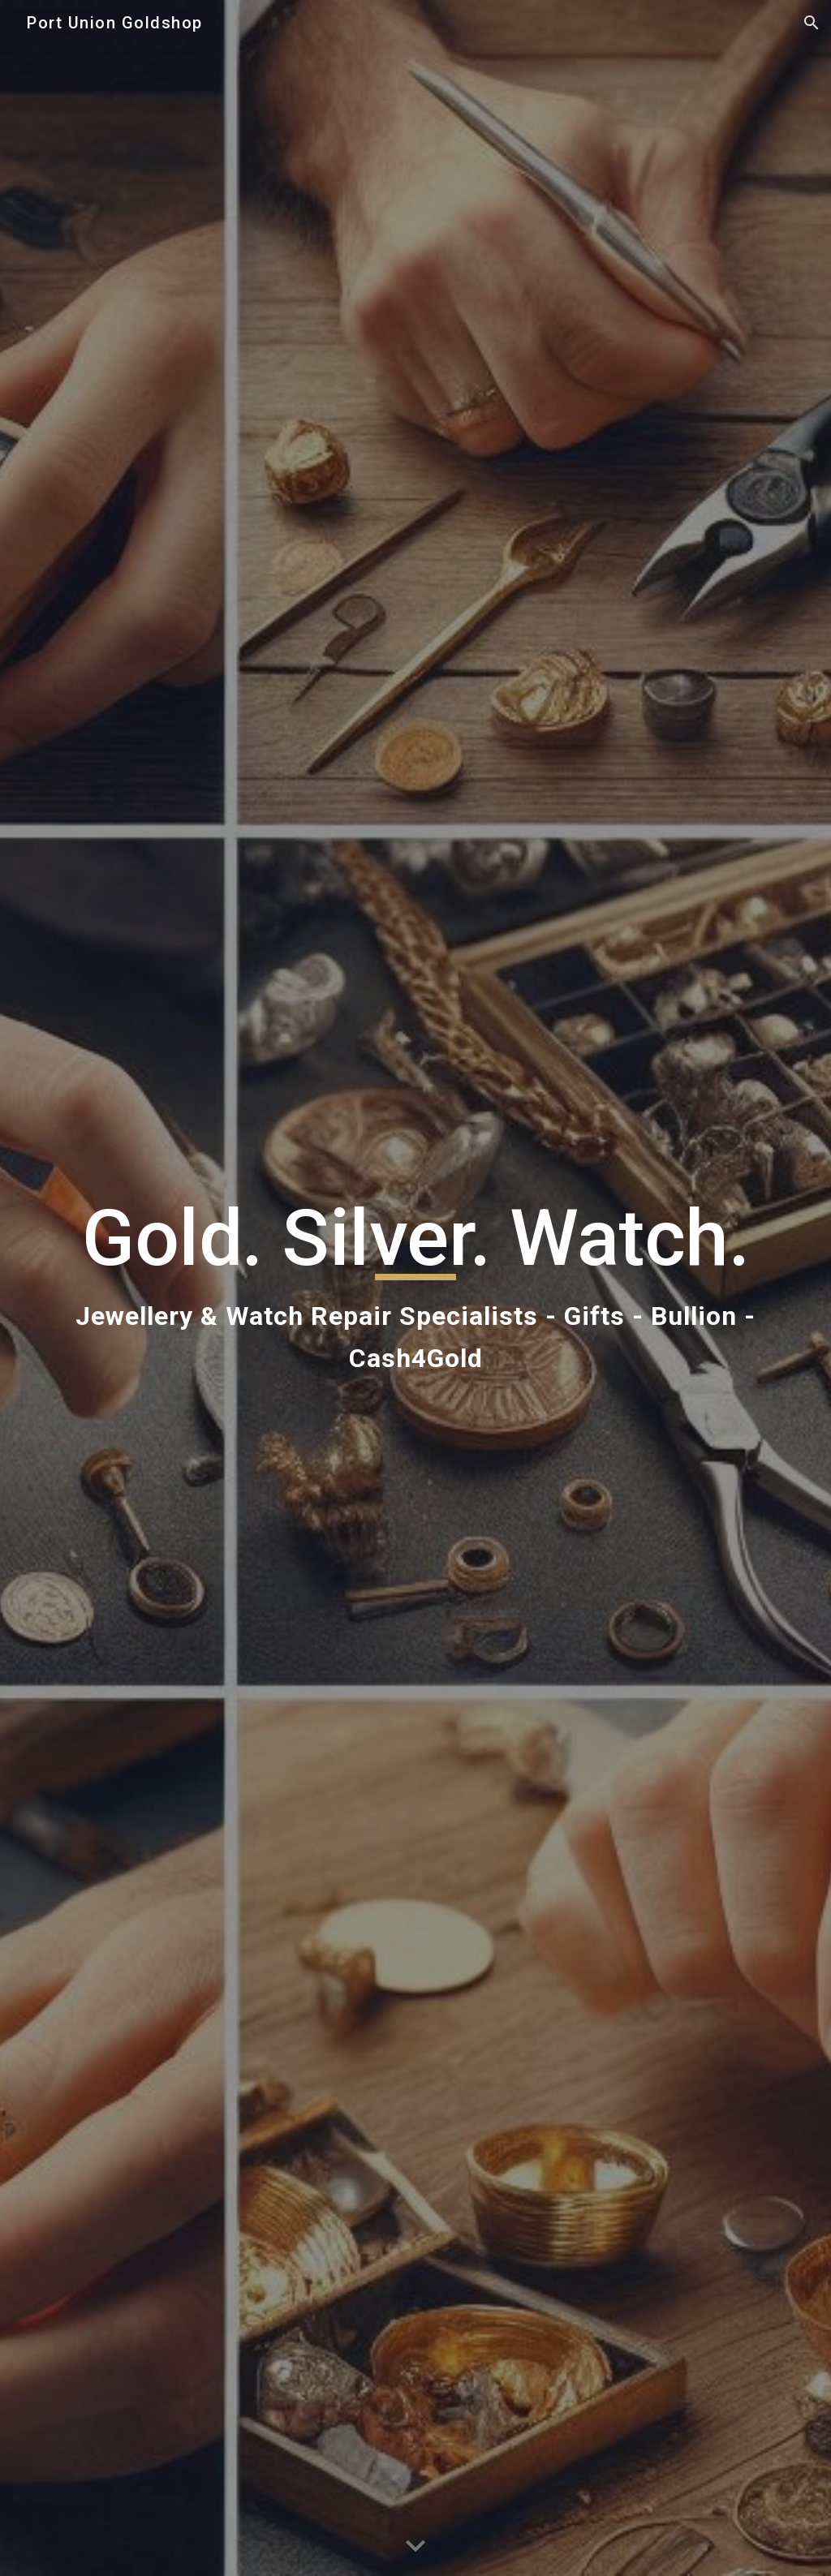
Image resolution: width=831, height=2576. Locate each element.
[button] (811, 22)
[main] (416, 1288)
